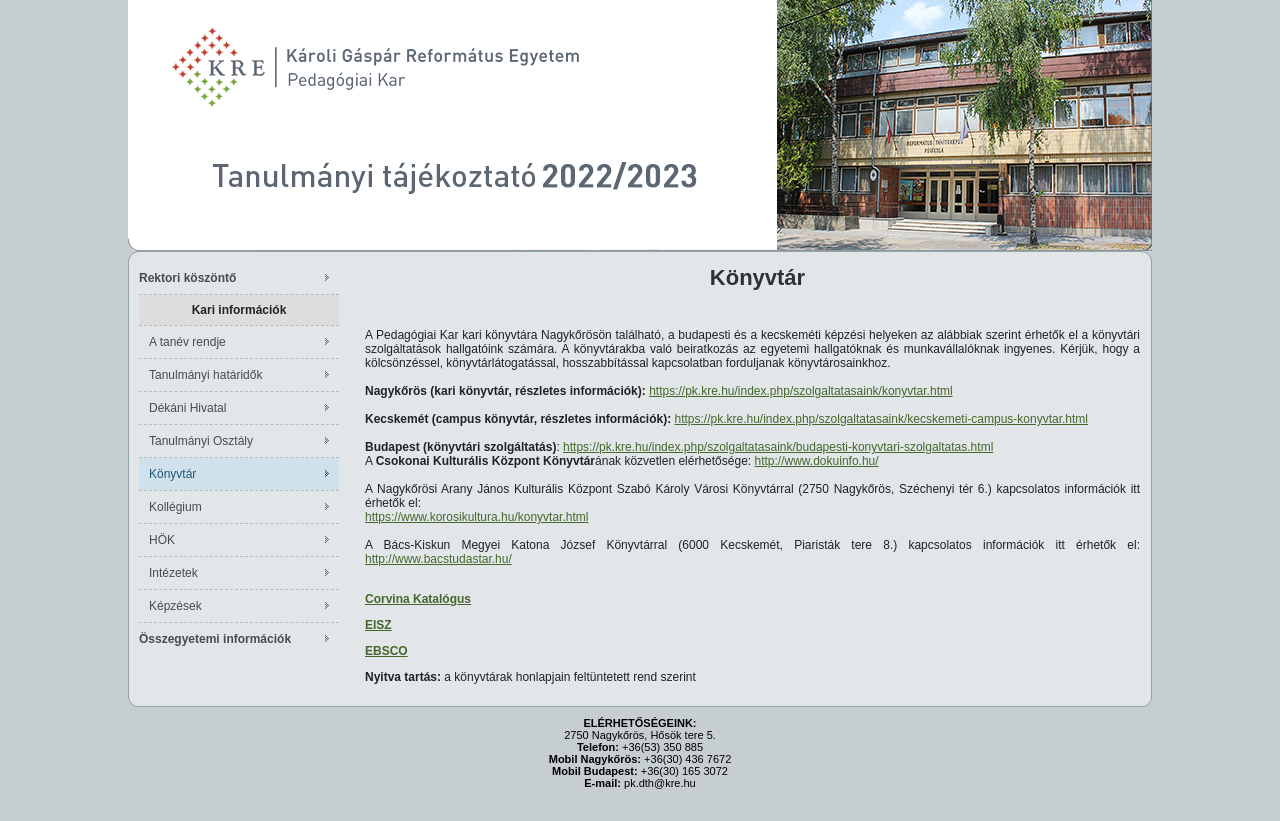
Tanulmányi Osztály (201, 441)
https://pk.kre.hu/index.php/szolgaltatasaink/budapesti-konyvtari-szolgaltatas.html (778, 447)
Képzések (175, 606)
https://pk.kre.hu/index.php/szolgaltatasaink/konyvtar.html (801, 391)
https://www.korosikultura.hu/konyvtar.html (476, 517)
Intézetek (173, 573)
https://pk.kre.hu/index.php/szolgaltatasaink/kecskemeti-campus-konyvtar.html (881, 419)
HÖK (162, 540)
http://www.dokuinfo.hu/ (817, 461)
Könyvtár (172, 474)
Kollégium (175, 507)
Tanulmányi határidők (205, 375)
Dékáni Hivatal (187, 408)
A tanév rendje (187, 342)
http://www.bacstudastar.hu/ (438, 559)
